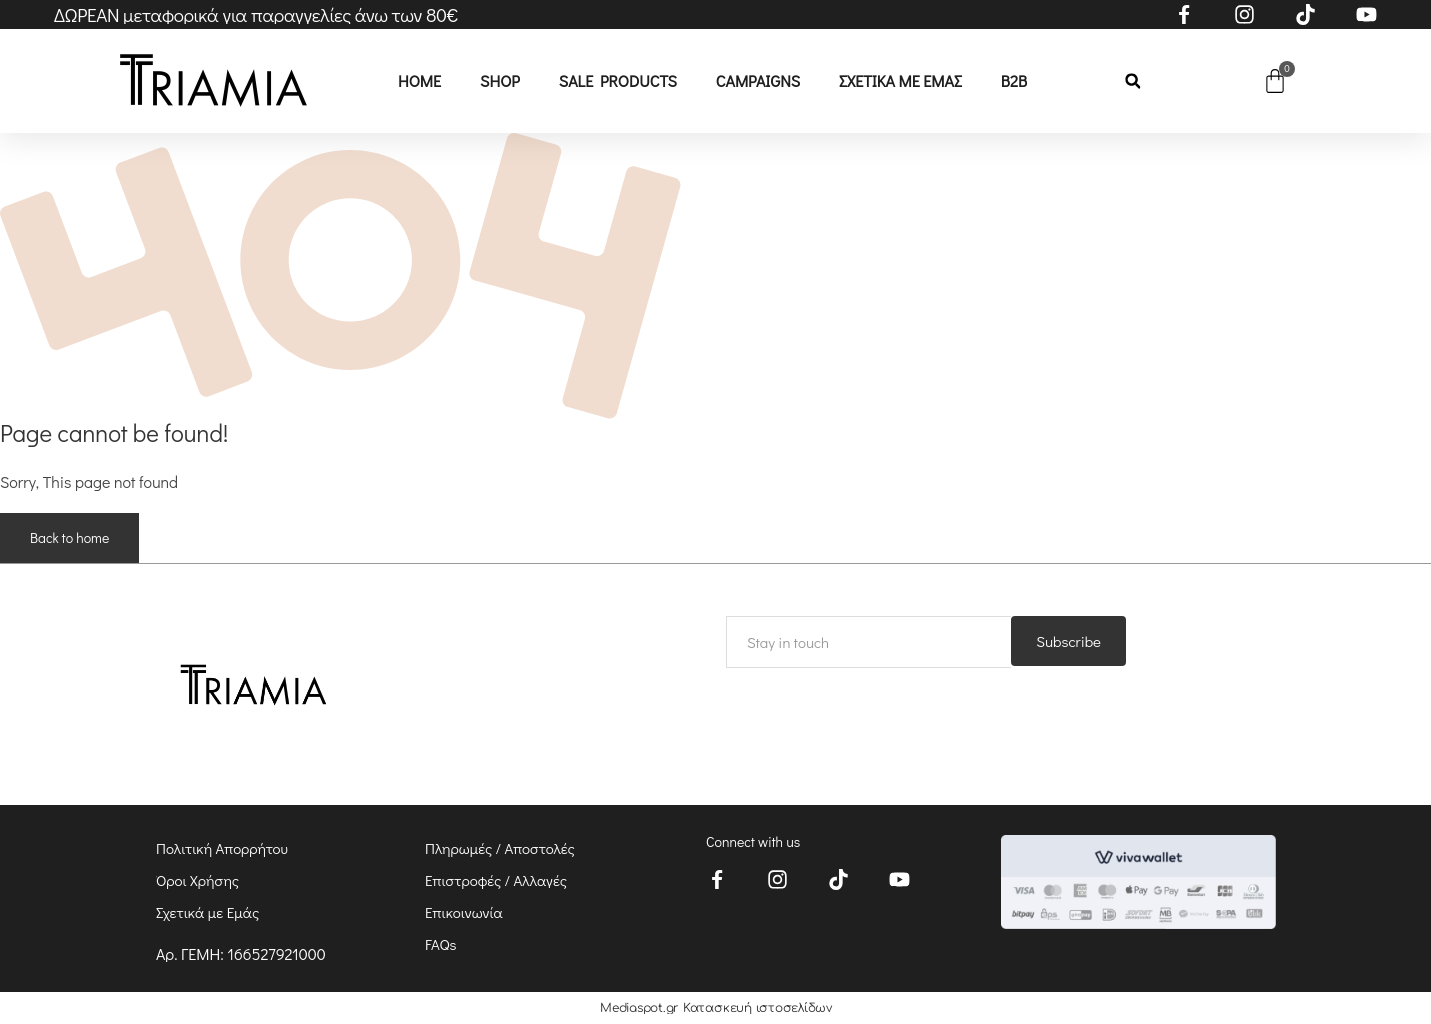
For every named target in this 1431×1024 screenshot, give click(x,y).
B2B (1014, 80)
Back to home (69, 537)
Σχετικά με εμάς (900, 80)
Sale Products (618, 80)
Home (419, 80)
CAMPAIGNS (758, 80)
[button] (1132, 81)
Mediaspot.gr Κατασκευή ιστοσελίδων (716, 1008)
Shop (500, 80)
